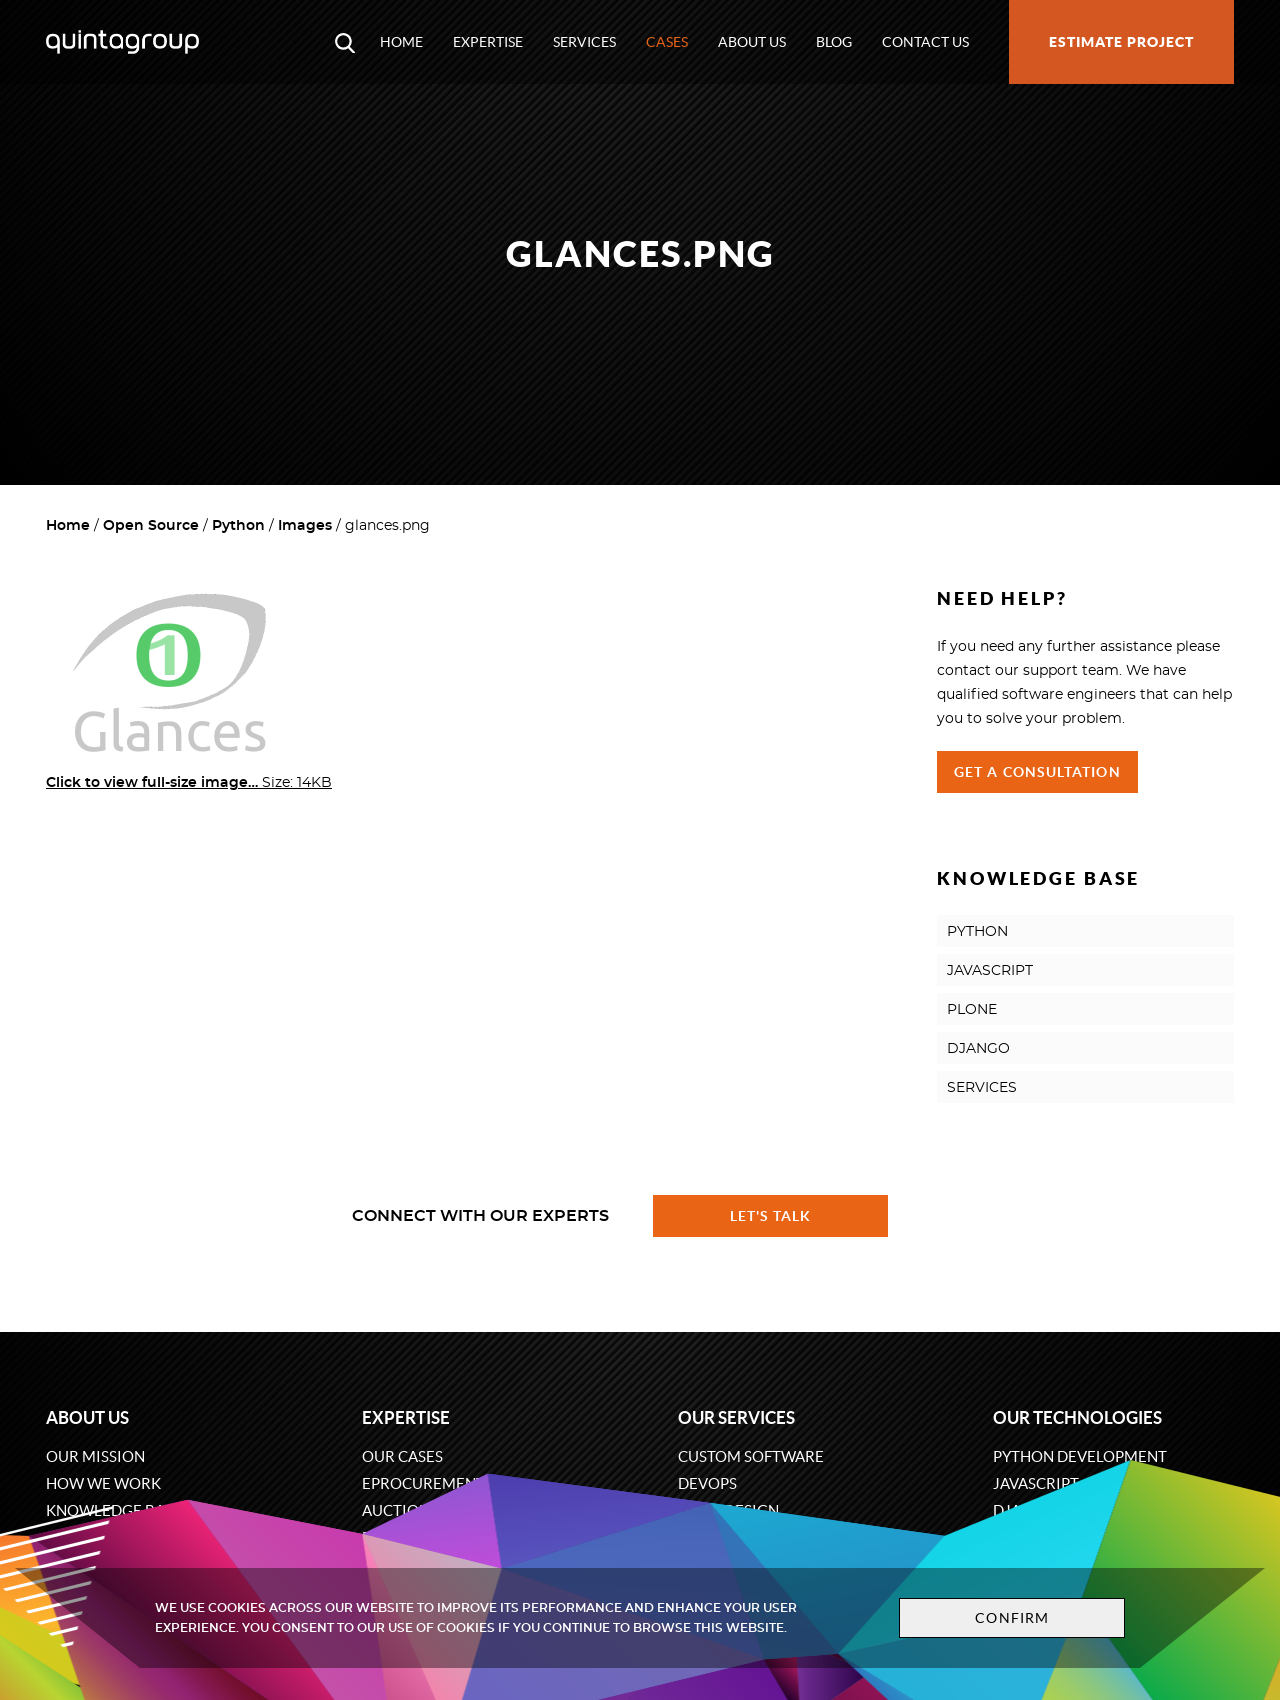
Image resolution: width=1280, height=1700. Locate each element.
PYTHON (977, 932)
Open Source (151, 526)
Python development (1080, 1456)
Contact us (925, 42)
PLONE (972, 1010)
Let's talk (771, 1216)
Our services (736, 1417)
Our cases (402, 1456)
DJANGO (978, 1049)
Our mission (95, 1456)
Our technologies (1077, 1417)
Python (238, 526)
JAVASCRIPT (990, 971)
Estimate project (1121, 42)
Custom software (751, 1456)
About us (752, 42)
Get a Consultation (1037, 772)
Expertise (488, 42)
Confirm (1012, 1618)
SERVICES (982, 1088)
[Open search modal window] (345, 42)
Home (401, 42)
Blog (834, 42)
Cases (667, 42)
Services (584, 42)
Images (305, 526)
